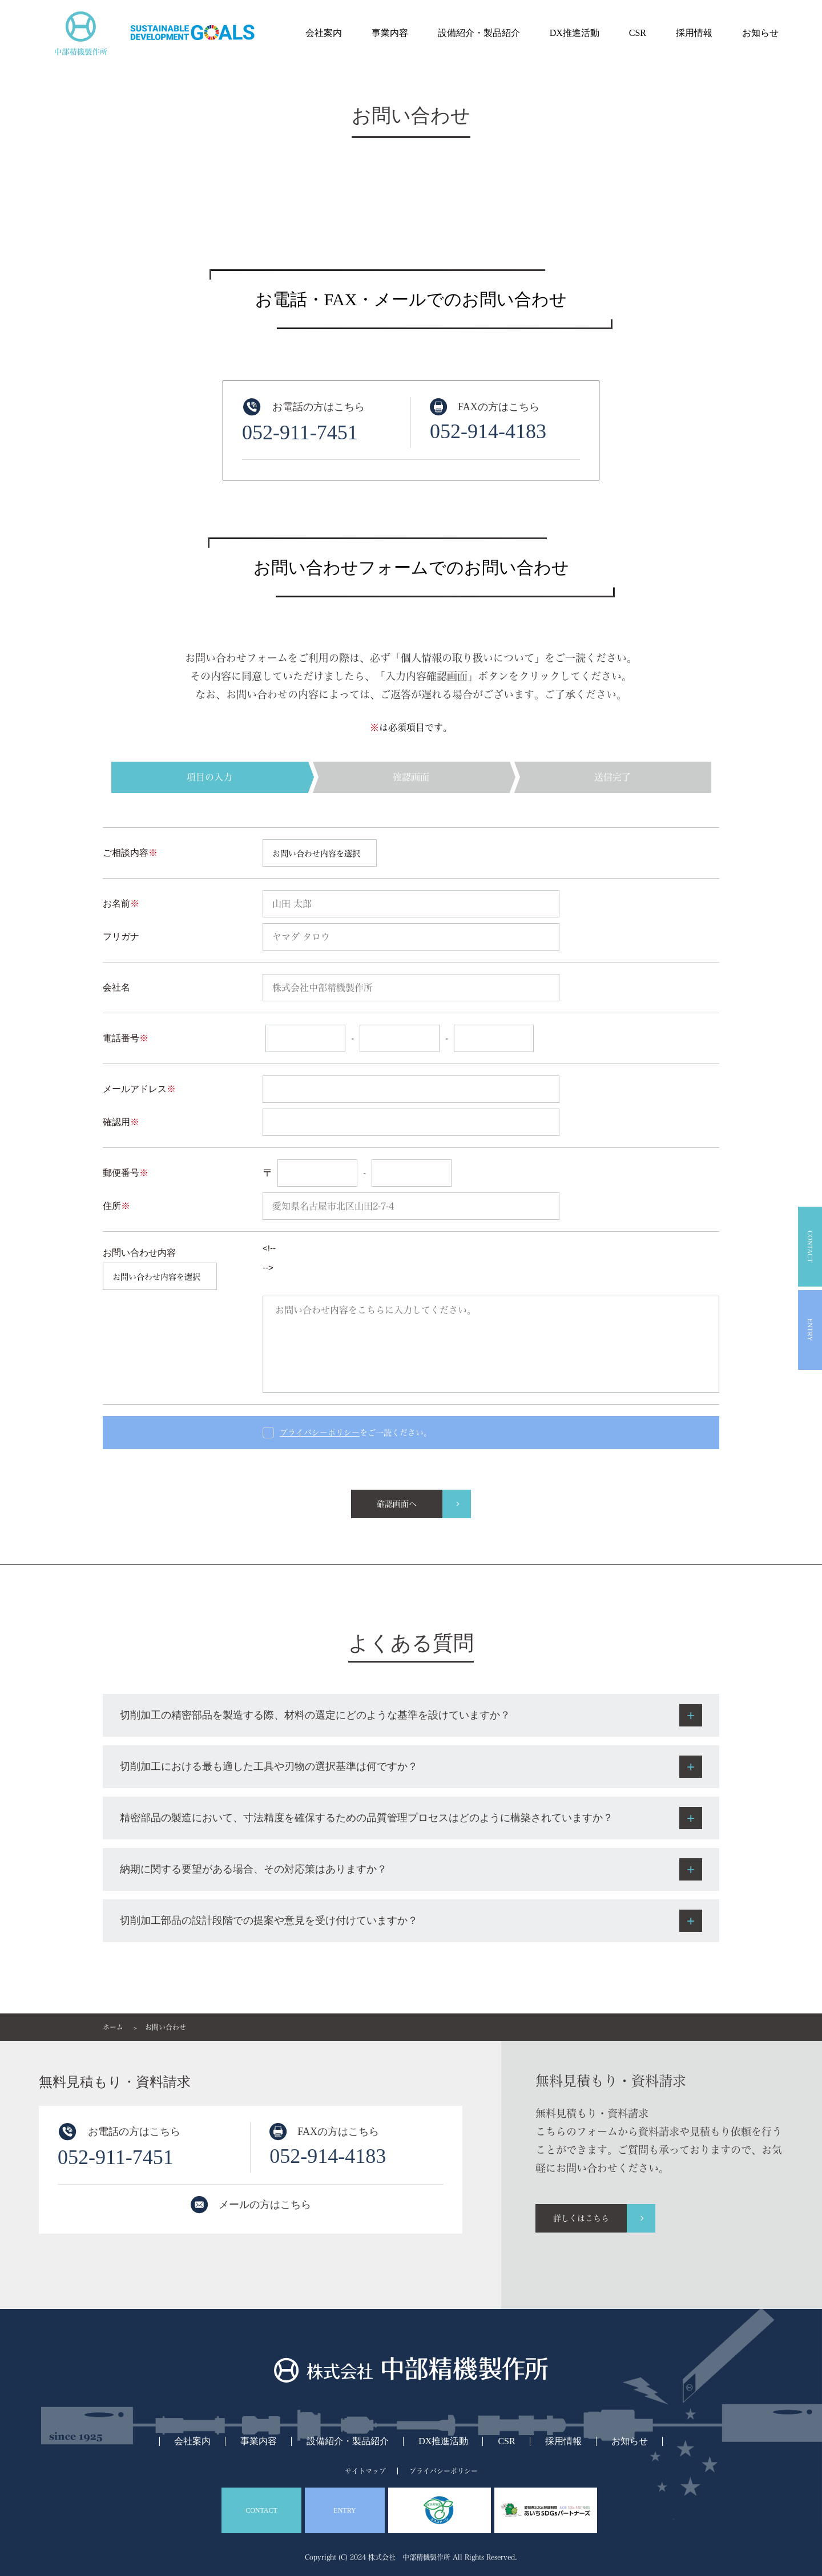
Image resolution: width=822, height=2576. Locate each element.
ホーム (113, 2027)
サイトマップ (365, 2471)
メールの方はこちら (265, 2204)
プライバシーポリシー (443, 2471)
